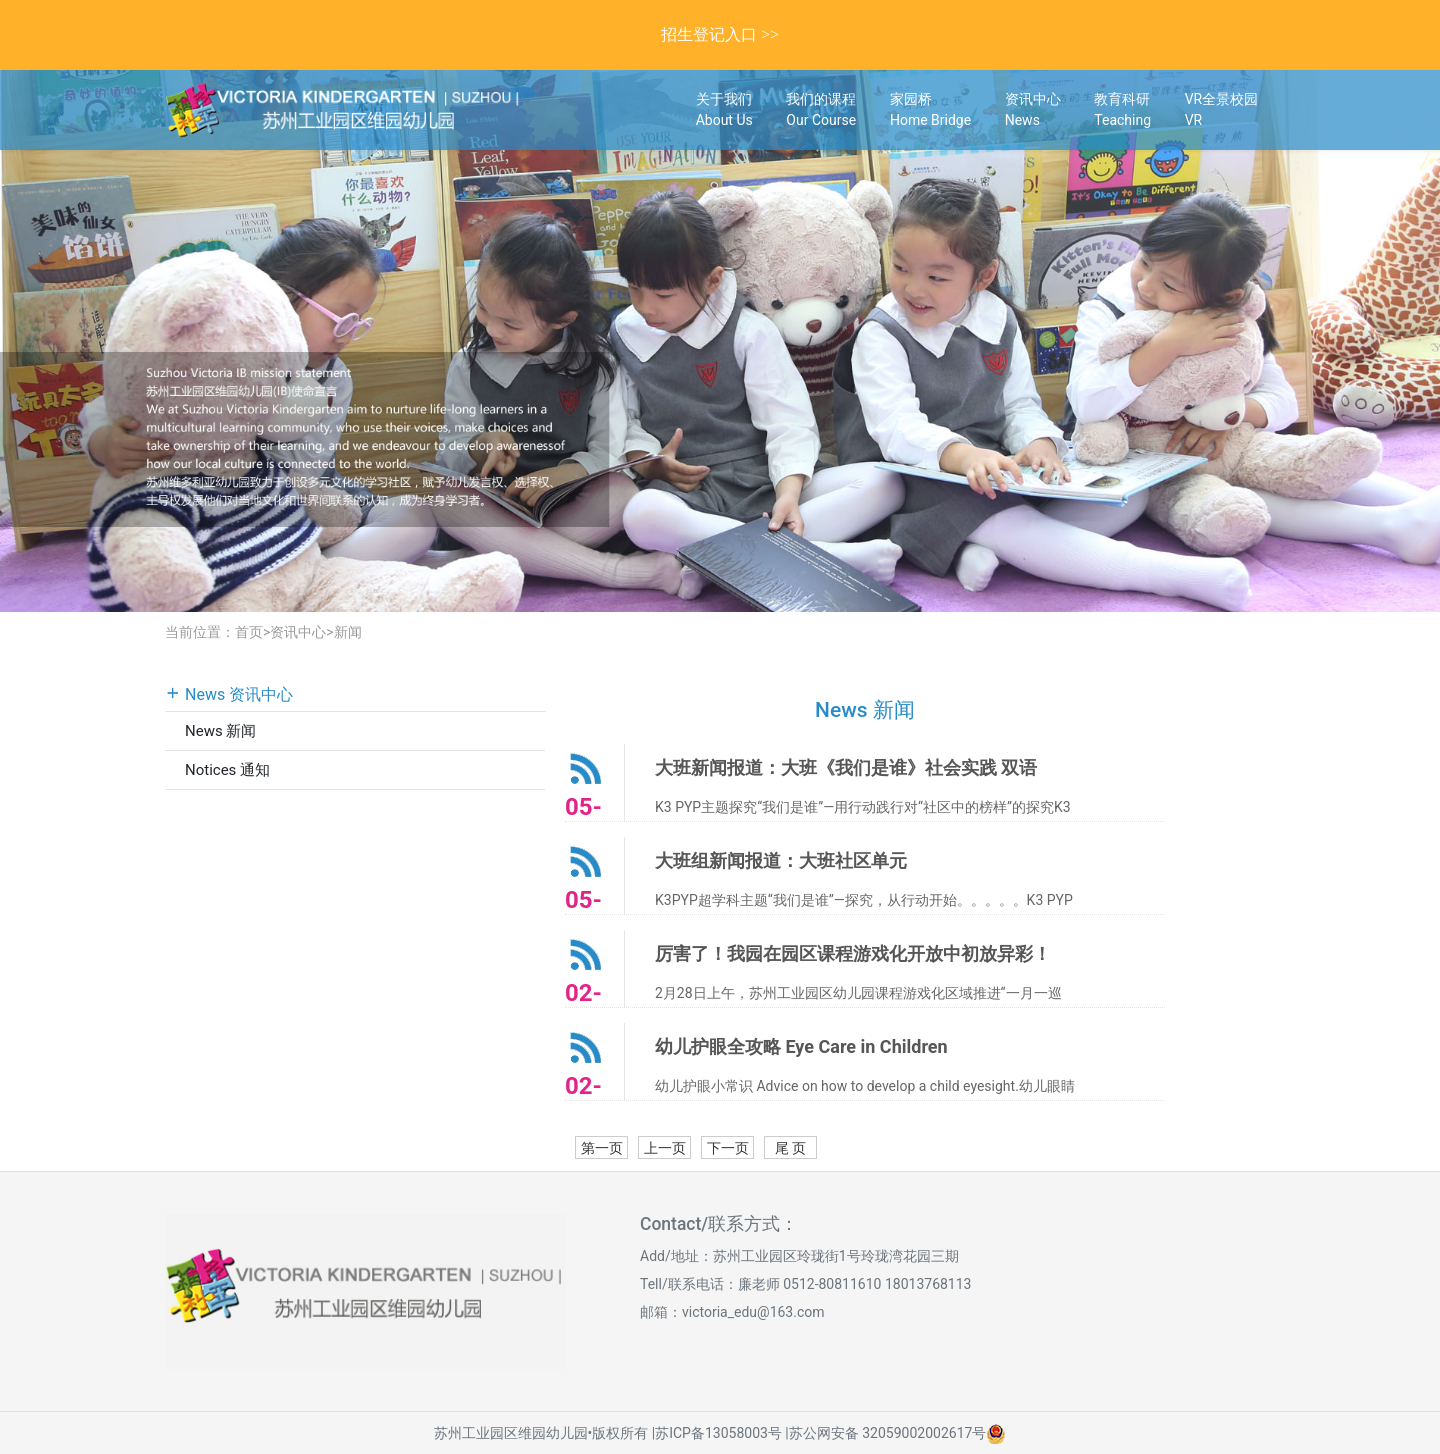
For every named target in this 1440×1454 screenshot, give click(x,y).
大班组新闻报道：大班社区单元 (781, 860)
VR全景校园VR (1222, 109)
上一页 (665, 1148)
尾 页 (790, 1148)
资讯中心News (1033, 109)
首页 (249, 632)
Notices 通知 (227, 770)
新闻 (348, 632)
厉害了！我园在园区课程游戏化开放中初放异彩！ (853, 953)
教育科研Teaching (1122, 109)
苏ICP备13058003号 (718, 1433)
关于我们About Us (724, 109)
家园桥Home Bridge (930, 109)
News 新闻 (220, 731)
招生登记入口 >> (720, 34)
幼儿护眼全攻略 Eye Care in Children (801, 1046)
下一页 (728, 1148)
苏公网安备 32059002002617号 (888, 1433)
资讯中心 (298, 632)
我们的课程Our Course (821, 109)
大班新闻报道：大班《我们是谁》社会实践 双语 (846, 767)
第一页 (602, 1148)
